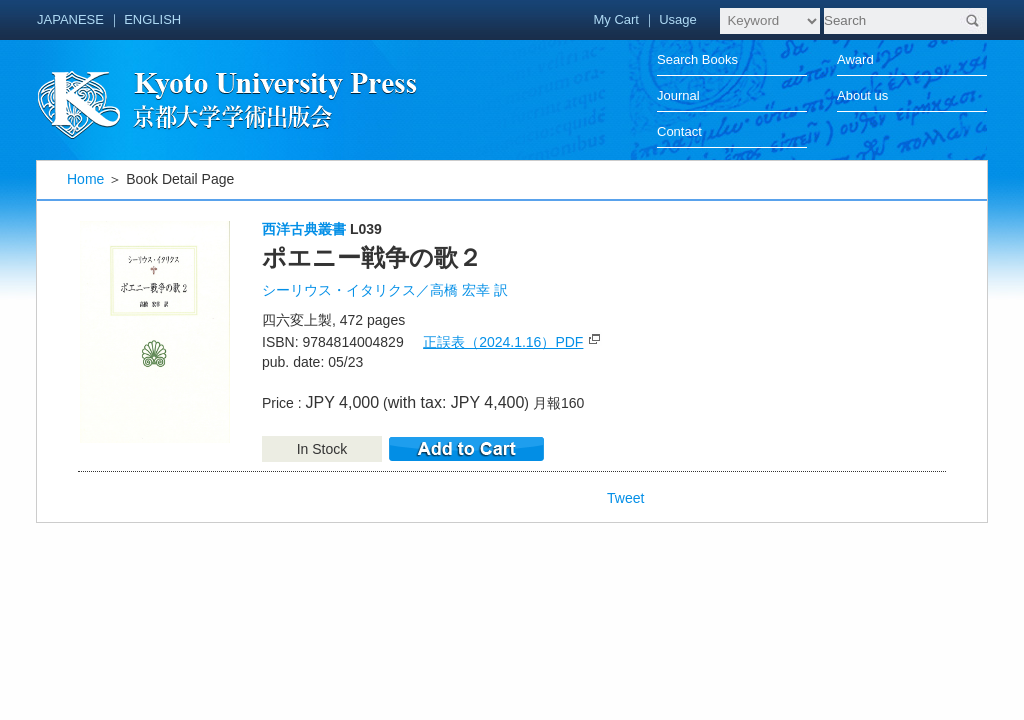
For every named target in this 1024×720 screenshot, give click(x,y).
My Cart (616, 19)
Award (855, 59)
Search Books (697, 59)
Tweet (625, 498)
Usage (678, 19)
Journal (678, 95)
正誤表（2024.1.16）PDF (503, 342)
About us (862, 95)
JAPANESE (70, 19)
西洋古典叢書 (304, 229)
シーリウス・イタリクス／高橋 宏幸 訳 (385, 290)
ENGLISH (152, 19)
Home (85, 179)
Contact (679, 131)
